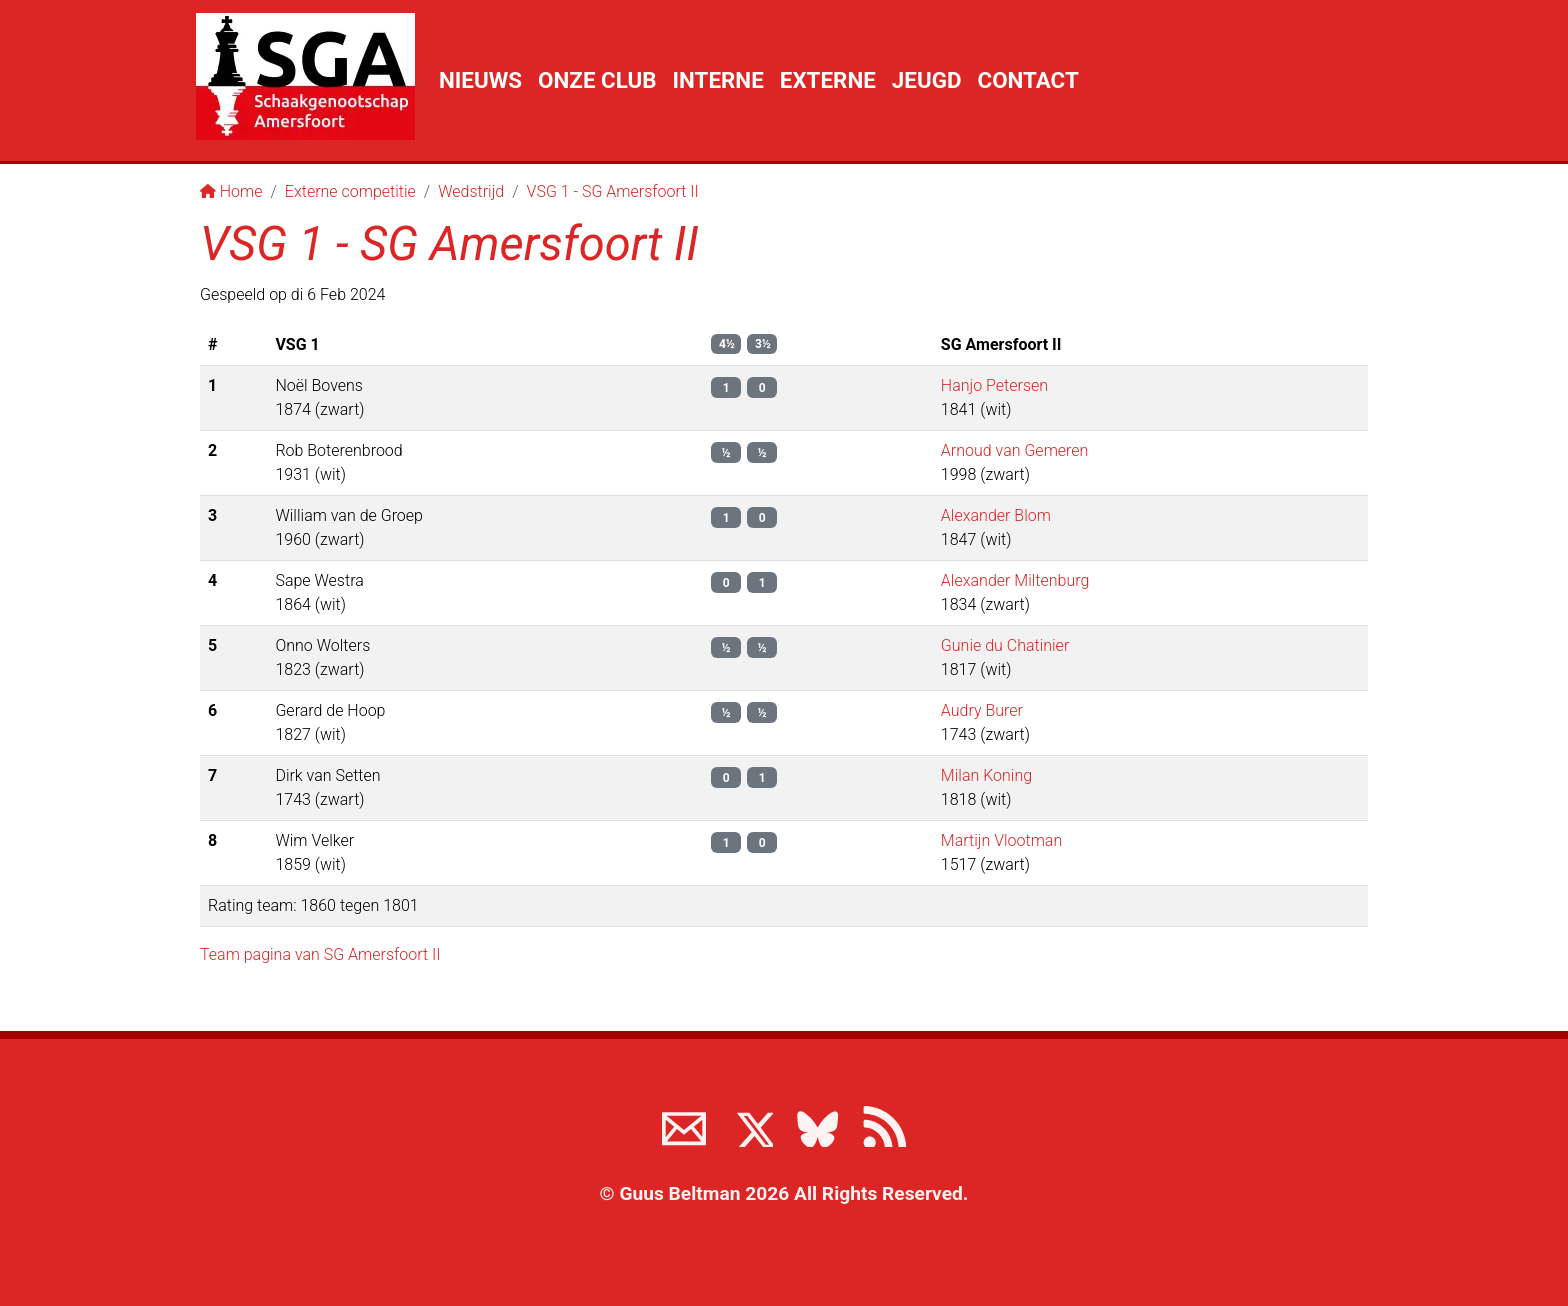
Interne (718, 80)
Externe (828, 80)
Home (231, 191)
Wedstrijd (471, 191)
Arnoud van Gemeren (1015, 450)
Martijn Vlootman (1001, 840)
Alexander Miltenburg (1015, 580)
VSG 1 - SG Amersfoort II (613, 191)
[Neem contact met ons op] (684, 1125)
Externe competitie (350, 191)
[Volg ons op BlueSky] (817, 1125)
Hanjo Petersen (994, 385)
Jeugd (927, 80)
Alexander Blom (996, 515)
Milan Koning (986, 775)
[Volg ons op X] (751, 1125)
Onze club (597, 80)
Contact (1027, 80)
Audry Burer (982, 710)
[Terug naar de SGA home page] (305, 76)
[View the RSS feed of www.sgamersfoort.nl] (884, 1125)
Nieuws (480, 80)
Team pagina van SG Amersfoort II (320, 954)
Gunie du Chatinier (1005, 645)
